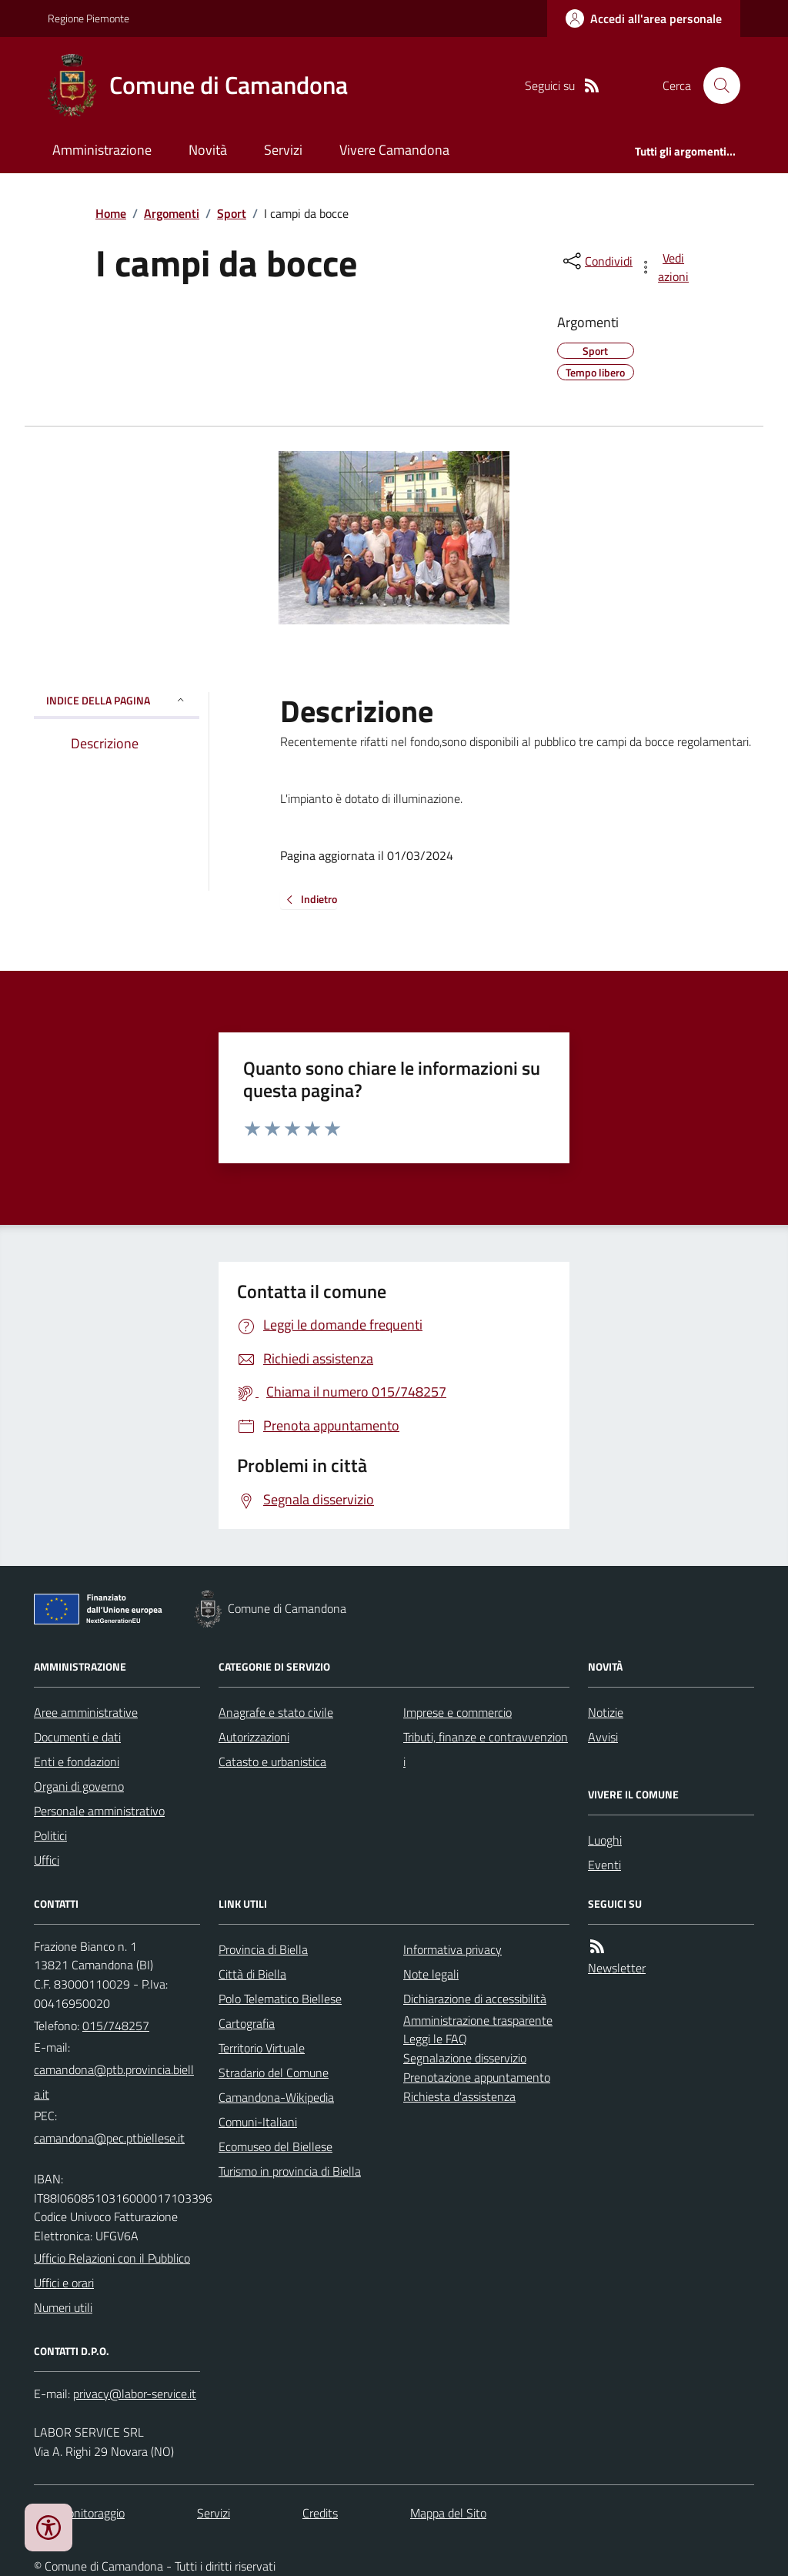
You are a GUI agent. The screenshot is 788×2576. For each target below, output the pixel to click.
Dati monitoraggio (79, 2513)
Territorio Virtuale (262, 2048)
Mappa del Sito (448, 2513)
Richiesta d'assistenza (459, 2096)
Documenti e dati (77, 1737)
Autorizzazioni (254, 1737)
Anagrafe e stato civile (276, 1712)
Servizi (283, 149)
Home (110, 213)
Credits (320, 2513)
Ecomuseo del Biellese (275, 2146)
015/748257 (115, 2025)
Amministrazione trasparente (478, 2020)
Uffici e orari (64, 2282)
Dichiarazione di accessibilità (474, 1998)
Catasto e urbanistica (272, 1761)
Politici (50, 1835)
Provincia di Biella (263, 1949)
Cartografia (247, 2023)
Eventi (604, 1864)
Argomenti (171, 213)
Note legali (431, 1974)
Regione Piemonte (88, 18)
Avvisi (603, 1737)
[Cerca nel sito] (715, 85)
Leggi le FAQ (435, 2038)
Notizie (605, 1712)
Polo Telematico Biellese (280, 1998)
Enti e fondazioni (76, 1761)
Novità (208, 149)
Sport (231, 213)
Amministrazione (102, 149)
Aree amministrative (86, 1712)
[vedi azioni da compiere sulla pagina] (665, 267)
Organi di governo (79, 1786)
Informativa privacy (452, 1949)
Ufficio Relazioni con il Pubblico (112, 2258)
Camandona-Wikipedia (276, 2097)
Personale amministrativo (99, 1811)
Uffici (46, 1860)
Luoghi (605, 1840)
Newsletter (617, 1968)
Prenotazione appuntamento (476, 2077)
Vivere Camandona (394, 149)
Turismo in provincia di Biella (290, 2171)
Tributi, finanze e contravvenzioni (485, 1749)
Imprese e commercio (457, 1712)
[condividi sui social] (596, 261)
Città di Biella (252, 1974)
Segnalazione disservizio (464, 2058)
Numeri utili (63, 2307)
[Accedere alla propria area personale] (643, 18)
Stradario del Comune (274, 2072)
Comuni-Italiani (258, 2122)
